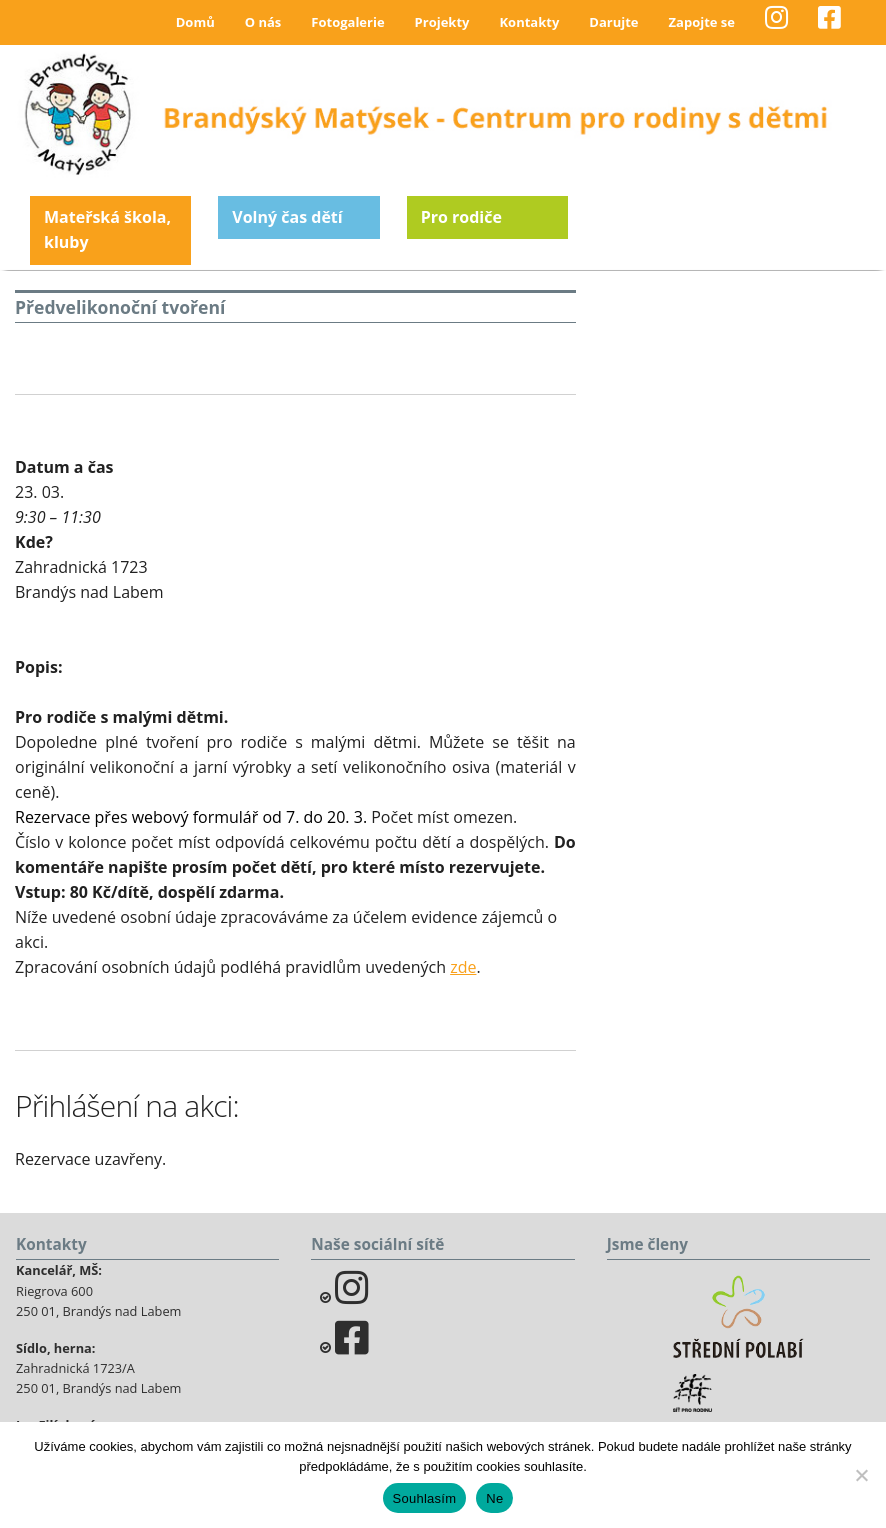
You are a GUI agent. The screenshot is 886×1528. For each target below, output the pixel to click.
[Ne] (861, 1475)
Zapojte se (702, 22)
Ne (494, 1498)
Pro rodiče (461, 217)
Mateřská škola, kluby (107, 230)
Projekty (442, 22)
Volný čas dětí (287, 217)
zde (463, 967)
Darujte (613, 22)
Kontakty (529, 22)
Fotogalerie (347, 22)
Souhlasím (425, 1498)
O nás (263, 22)
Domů (195, 22)
